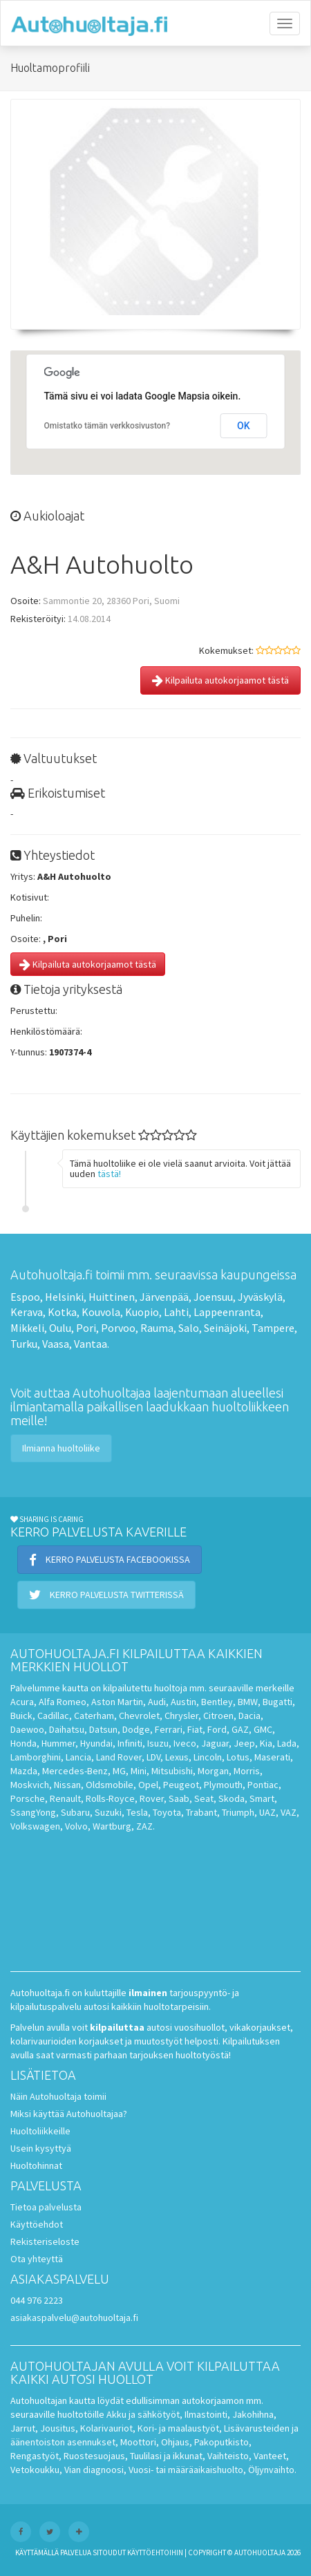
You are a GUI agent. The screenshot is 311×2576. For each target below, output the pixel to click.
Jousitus (57, 2428)
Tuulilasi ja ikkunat (166, 2456)
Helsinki (64, 1297)
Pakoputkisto (221, 2442)
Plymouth (223, 1784)
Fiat (194, 1729)
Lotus (238, 1757)
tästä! (109, 1173)
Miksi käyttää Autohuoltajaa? (68, 2113)
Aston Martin (117, 1701)
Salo (188, 1328)
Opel (148, 1784)
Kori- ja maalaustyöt (178, 2428)
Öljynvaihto (271, 2469)
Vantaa (90, 1344)
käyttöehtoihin (155, 2552)
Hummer (58, 1743)
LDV (153, 1757)
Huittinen (111, 1297)
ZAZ (144, 1826)
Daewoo (27, 1729)
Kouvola (101, 1312)
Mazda (23, 1771)
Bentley (217, 1701)
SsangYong (33, 1812)
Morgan (213, 1771)
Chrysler (181, 1715)
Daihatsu (66, 1729)
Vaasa (55, 1344)
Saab (179, 1798)
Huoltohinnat (36, 2165)
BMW (248, 1701)
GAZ (240, 1729)
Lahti (176, 1312)
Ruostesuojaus (94, 2456)
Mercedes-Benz (75, 1771)
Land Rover (119, 1757)
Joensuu (213, 1297)
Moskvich (29, 1784)
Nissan (67, 1784)
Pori (86, 1328)
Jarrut (22, 2428)
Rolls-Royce (110, 1798)
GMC (263, 1729)
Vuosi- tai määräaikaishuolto (186, 2469)
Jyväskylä (260, 1297)
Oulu (60, 1328)
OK (243, 425)
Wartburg (112, 1826)
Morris (247, 1771)
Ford (217, 1729)
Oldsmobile (109, 1784)
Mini (139, 1771)
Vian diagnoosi (94, 2469)
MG (119, 1771)
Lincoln (208, 1757)
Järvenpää (164, 1297)
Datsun (103, 1729)
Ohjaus (175, 2442)
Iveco (184, 1743)
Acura (22, 1701)
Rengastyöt (34, 2456)
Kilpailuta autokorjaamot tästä (220, 680)
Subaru (75, 1812)
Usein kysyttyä (40, 2148)
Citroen (218, 1715)
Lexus (177, 1757)
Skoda (231, 1798)
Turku (23, 1344)
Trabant (201, 1812)
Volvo (76, 1826)
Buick (21, 1715)
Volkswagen (35, 1826)
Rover (152, 1798)
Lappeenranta (227, 1312)
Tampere (273, 1328)
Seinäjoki (225, 1328)
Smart (261, 1798)
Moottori (138, 2442)
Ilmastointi (206, 2414)
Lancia (78, 1757)
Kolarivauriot (106, 2428)
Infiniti (129, 1743)
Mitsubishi (172, 1771)
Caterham (94, 1715)
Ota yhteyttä (36, 2259)
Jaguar (215, 1743)
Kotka (62, 1312)
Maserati (272, 1757)
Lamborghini (35, 1757)
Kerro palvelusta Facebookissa (109, 1559)
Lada (286, 1743)
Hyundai (96, 1743)
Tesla (137, 1812)
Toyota (167, 1812)
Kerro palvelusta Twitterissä (106, 1594)
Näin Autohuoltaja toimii (58, 2096)
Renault (65, 1798)
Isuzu (158, 1743)
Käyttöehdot (36, 2224)
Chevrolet (139, 1715)
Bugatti (277, 1701)
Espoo (25, 1297)
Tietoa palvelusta (46, 2207)
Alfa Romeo (62, 1701)
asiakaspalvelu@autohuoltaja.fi (74, 2317)
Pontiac (263, 1784)
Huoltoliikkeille (40, 2131)
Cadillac (53, 1715)
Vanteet (270, 2456)
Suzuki (108, 1812)
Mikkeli (27, 1328)
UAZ (267, 1812)
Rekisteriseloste (44, 2241)
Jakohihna (253, 2414)
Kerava (26, 1312)
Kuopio (142, 1312)
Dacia (249, 1715)
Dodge (136, 1729)
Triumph (238, 1812)
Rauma (156, 1328)
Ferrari (168, 1729)
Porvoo (118, 1328)
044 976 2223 (36, 2300)
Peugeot (181, 1784)
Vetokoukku (34, 2469)
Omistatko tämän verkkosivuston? (107, 426)
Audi (157, 1701)
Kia (266, 1743)
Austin (183, 1701)
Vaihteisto (228, 2456)
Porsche (27, 1798)
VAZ (288, 1812)
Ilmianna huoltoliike (61, 1448)
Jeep (244, 1743)
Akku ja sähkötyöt (143, 2414)
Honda (23, 1743)
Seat (204, 1798)
